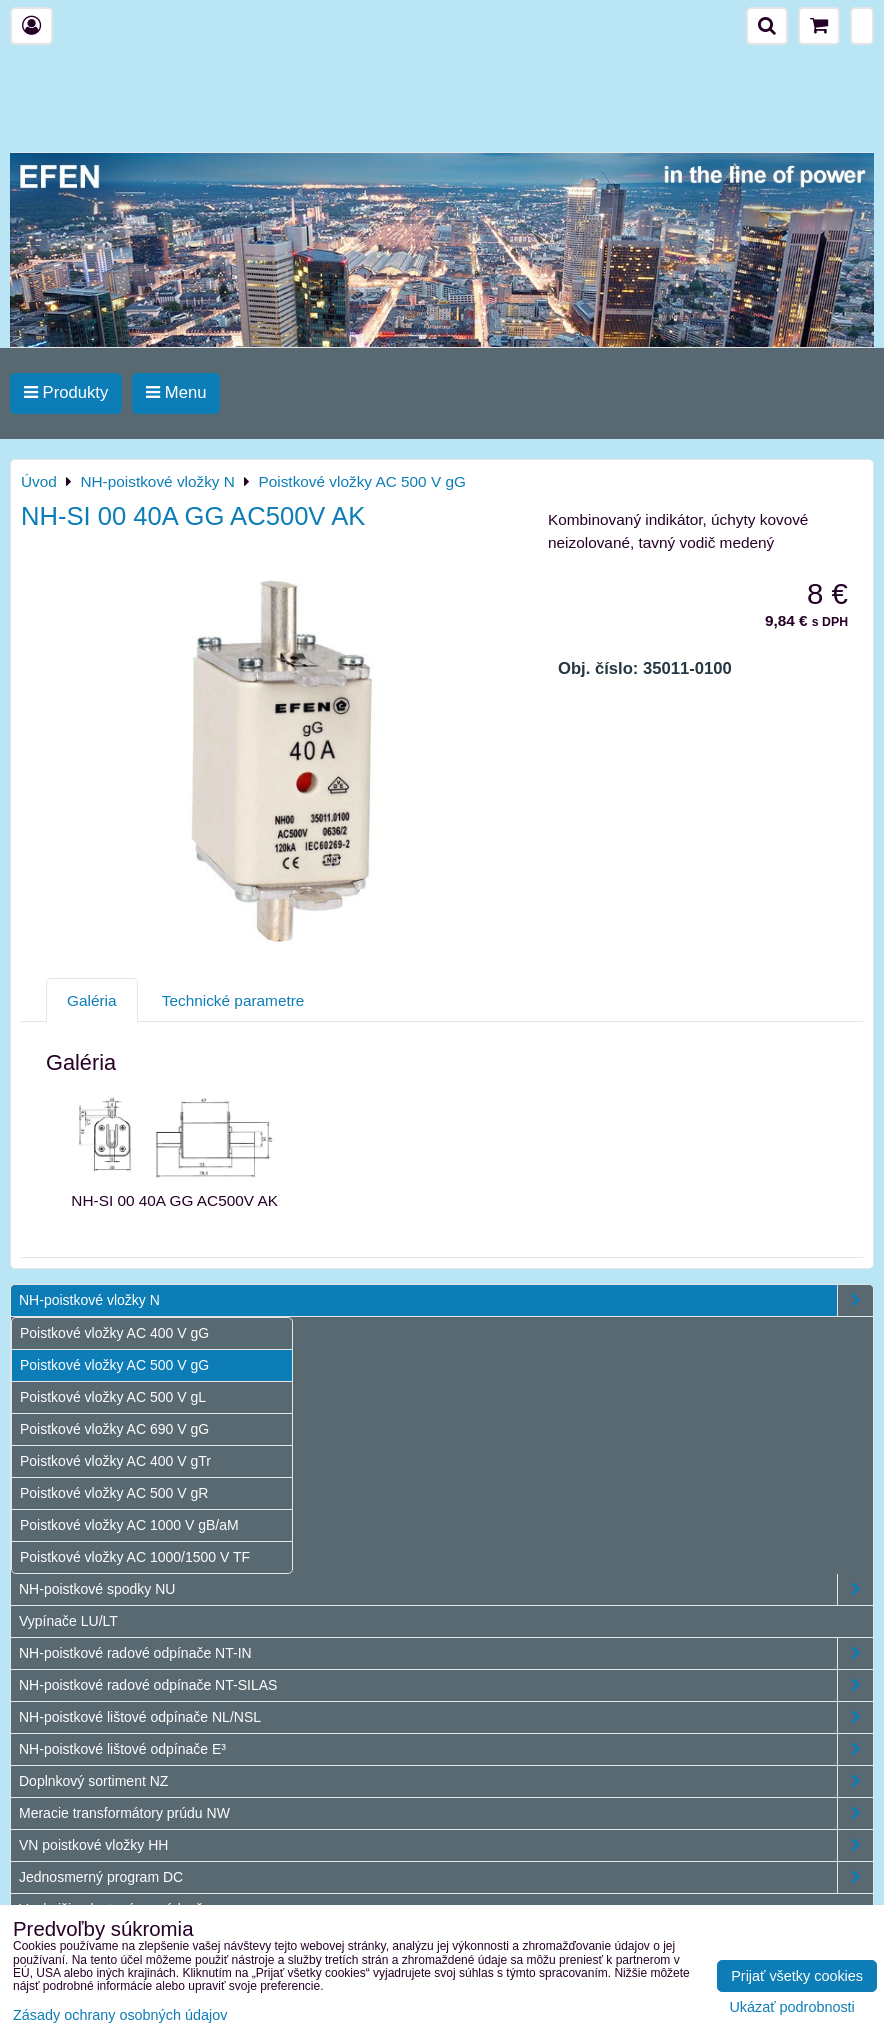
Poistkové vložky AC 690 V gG (114, 1429)
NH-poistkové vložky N (446, 1300)
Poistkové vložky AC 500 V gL (113, 1397)
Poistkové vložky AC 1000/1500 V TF (135, 1557)
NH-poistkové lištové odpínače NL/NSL (446, 1717)
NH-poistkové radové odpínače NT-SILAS (446, 1685)
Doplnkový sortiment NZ (446, 1781)
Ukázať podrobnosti (791, 2007)
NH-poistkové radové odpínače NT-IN (446, 1653)
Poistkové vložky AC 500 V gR (114, 1493)
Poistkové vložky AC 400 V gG (114, 1333)
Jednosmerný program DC (446, 1877)
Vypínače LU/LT (68, 1621)
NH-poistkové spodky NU (446, 1589)
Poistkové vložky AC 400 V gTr (115, 1461)
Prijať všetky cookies (797, 1976)
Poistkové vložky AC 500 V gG (114, 1365)
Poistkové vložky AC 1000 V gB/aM (129, 1525)
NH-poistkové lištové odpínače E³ (446, 1749)
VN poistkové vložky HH (446, 1845)
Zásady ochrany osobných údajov (120, 2015)
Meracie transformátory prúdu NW (446, 1813)
